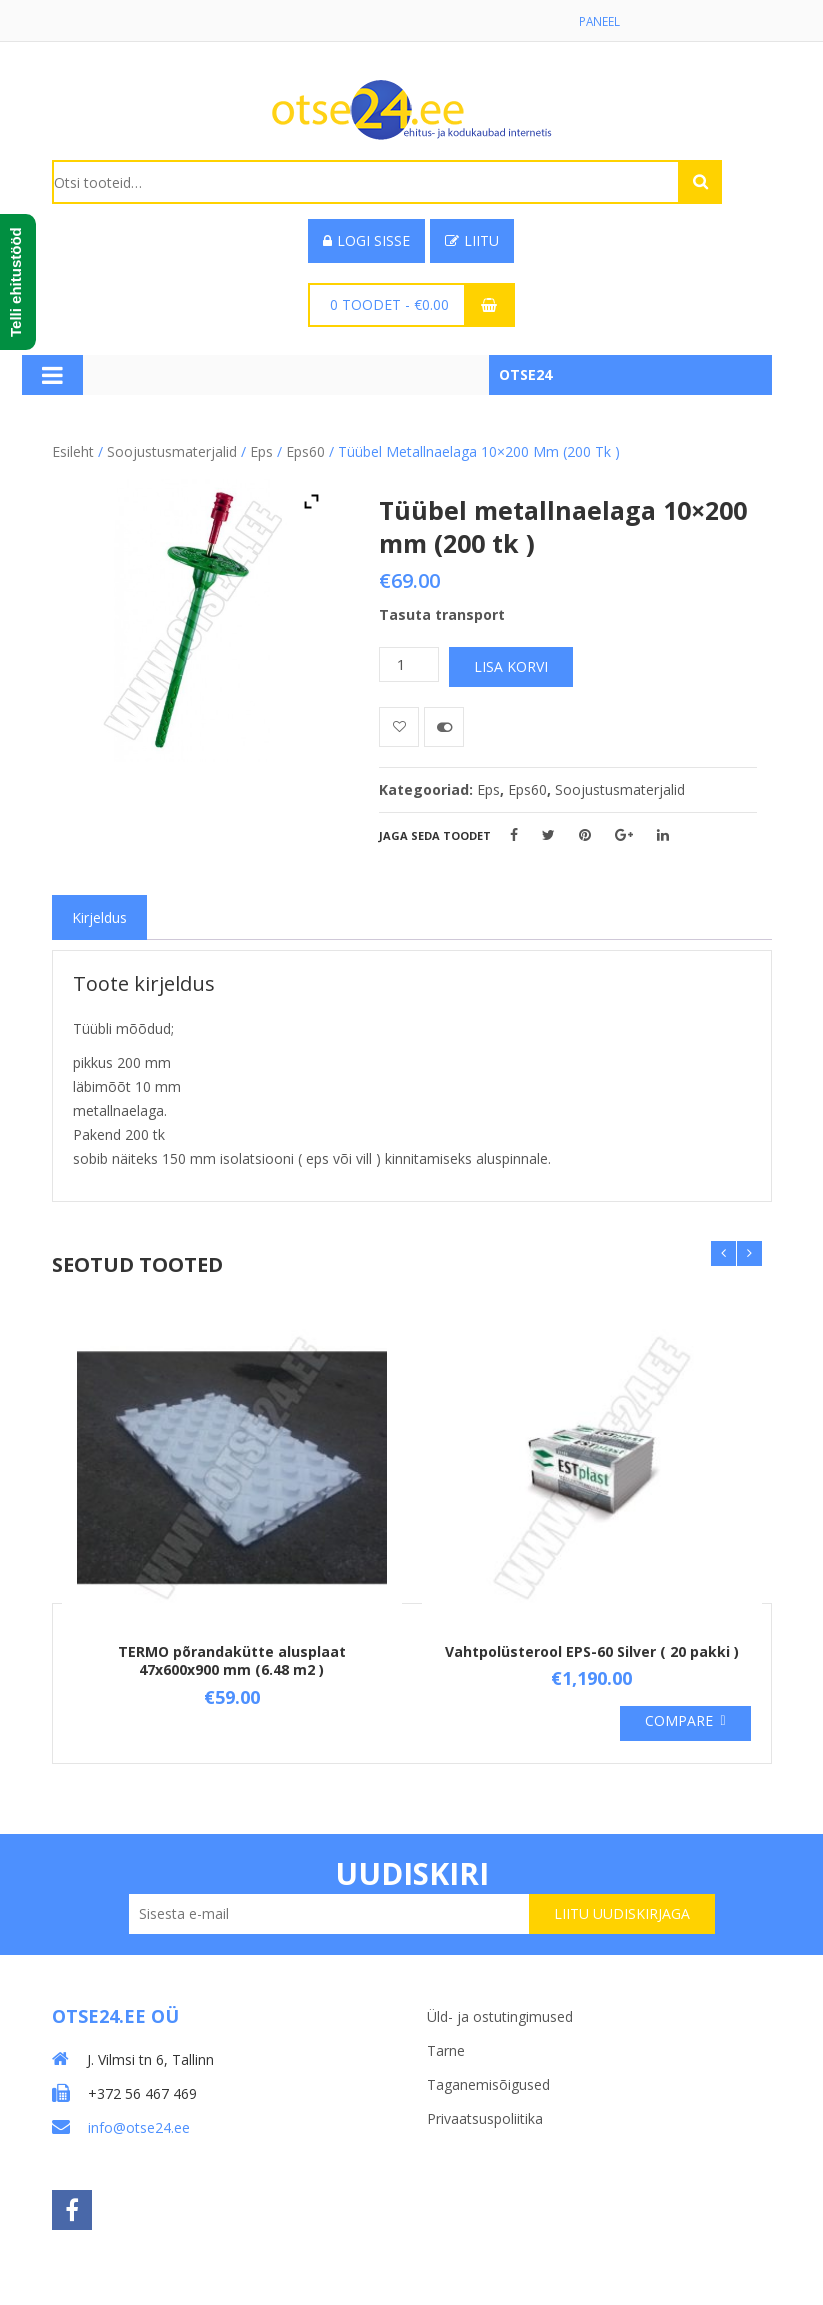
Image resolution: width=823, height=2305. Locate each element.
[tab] (99, 918)
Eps (261, 452)
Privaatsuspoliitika (485, 2116)
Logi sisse (366, 241)
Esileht (73, 452)
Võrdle (444, 728)
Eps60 (305, 452)
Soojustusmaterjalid (172, 452)
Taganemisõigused (488, 2082)
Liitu (472, 241)
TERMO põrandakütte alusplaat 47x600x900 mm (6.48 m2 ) (232, 1661)
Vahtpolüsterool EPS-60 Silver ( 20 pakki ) (592, 1652)
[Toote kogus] (409, 665)
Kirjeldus (99, 918)
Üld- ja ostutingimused (500, 2014)
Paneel (599, 21)
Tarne (446, 2048)
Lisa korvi (511, 667)
